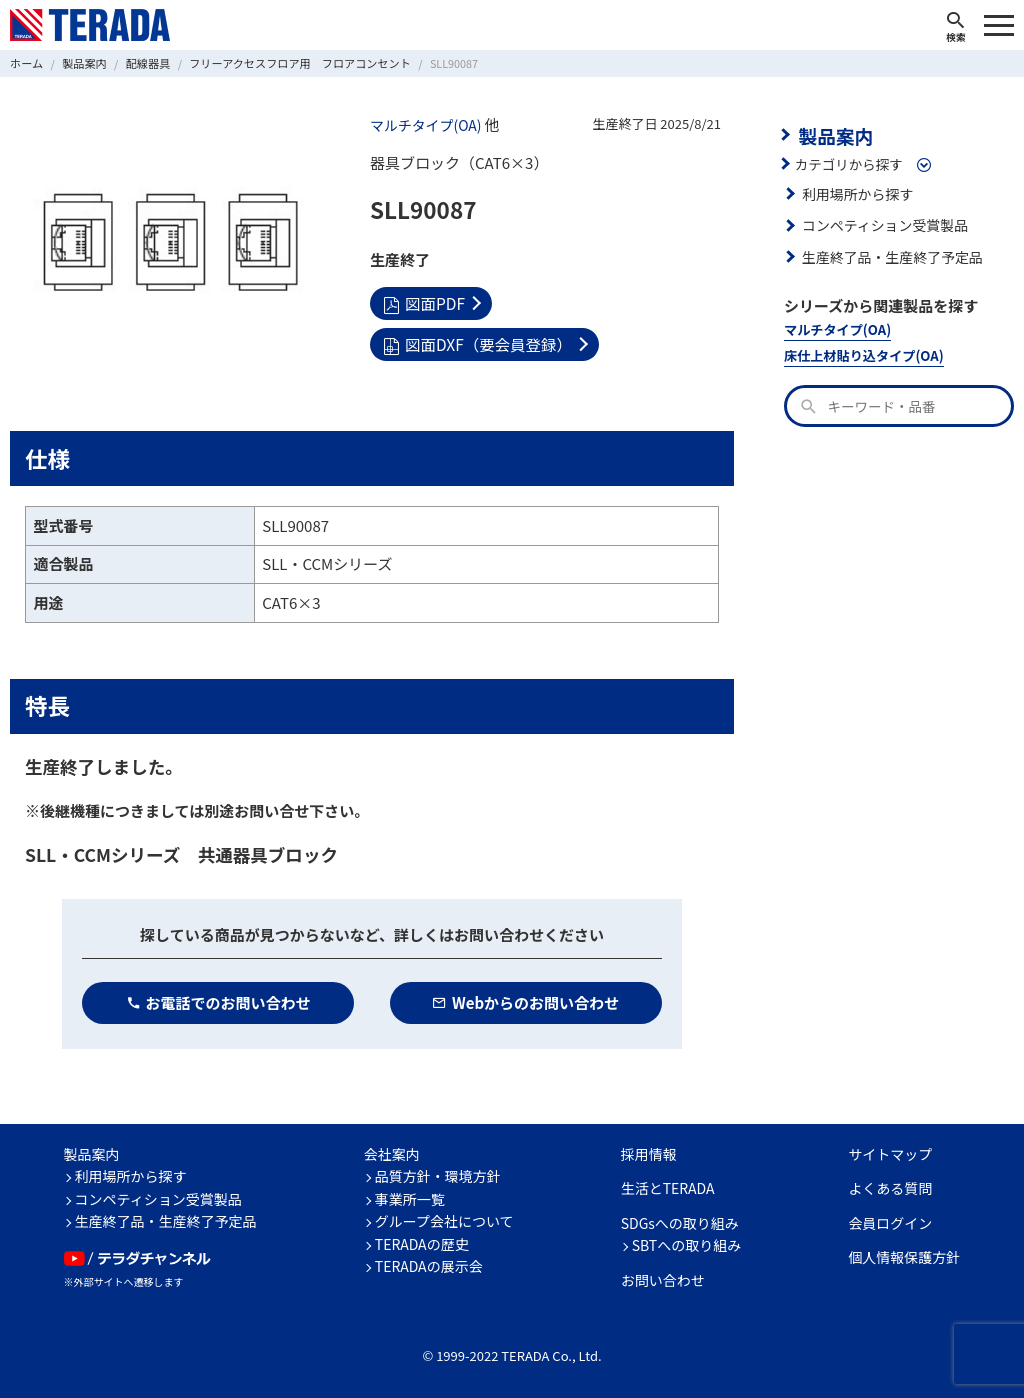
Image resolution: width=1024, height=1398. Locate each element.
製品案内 (834, 134)
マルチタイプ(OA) (424, 125)
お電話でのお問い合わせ (218, 1001)
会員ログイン (890, 1222)
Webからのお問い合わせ (525, 1001)
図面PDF (423, 301)
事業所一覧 (410, 1198)
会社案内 (392, 1153)
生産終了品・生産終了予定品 (890, 255)
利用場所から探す (856, 192)
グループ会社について (444, 1221)
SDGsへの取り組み (680, 1222)
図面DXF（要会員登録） (606, 301)
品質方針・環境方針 (438, 1176)
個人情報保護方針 (904, 1257)
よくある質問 (890, 1188)
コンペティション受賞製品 (882, 224)
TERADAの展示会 (429, 1266)
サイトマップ (890, 1153)
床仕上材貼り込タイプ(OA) (861, 353)
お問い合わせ (663, 1279)
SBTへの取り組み (687, 1245)
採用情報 (649, 1153)
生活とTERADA (668, 1188)
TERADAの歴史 (422, 1243)
